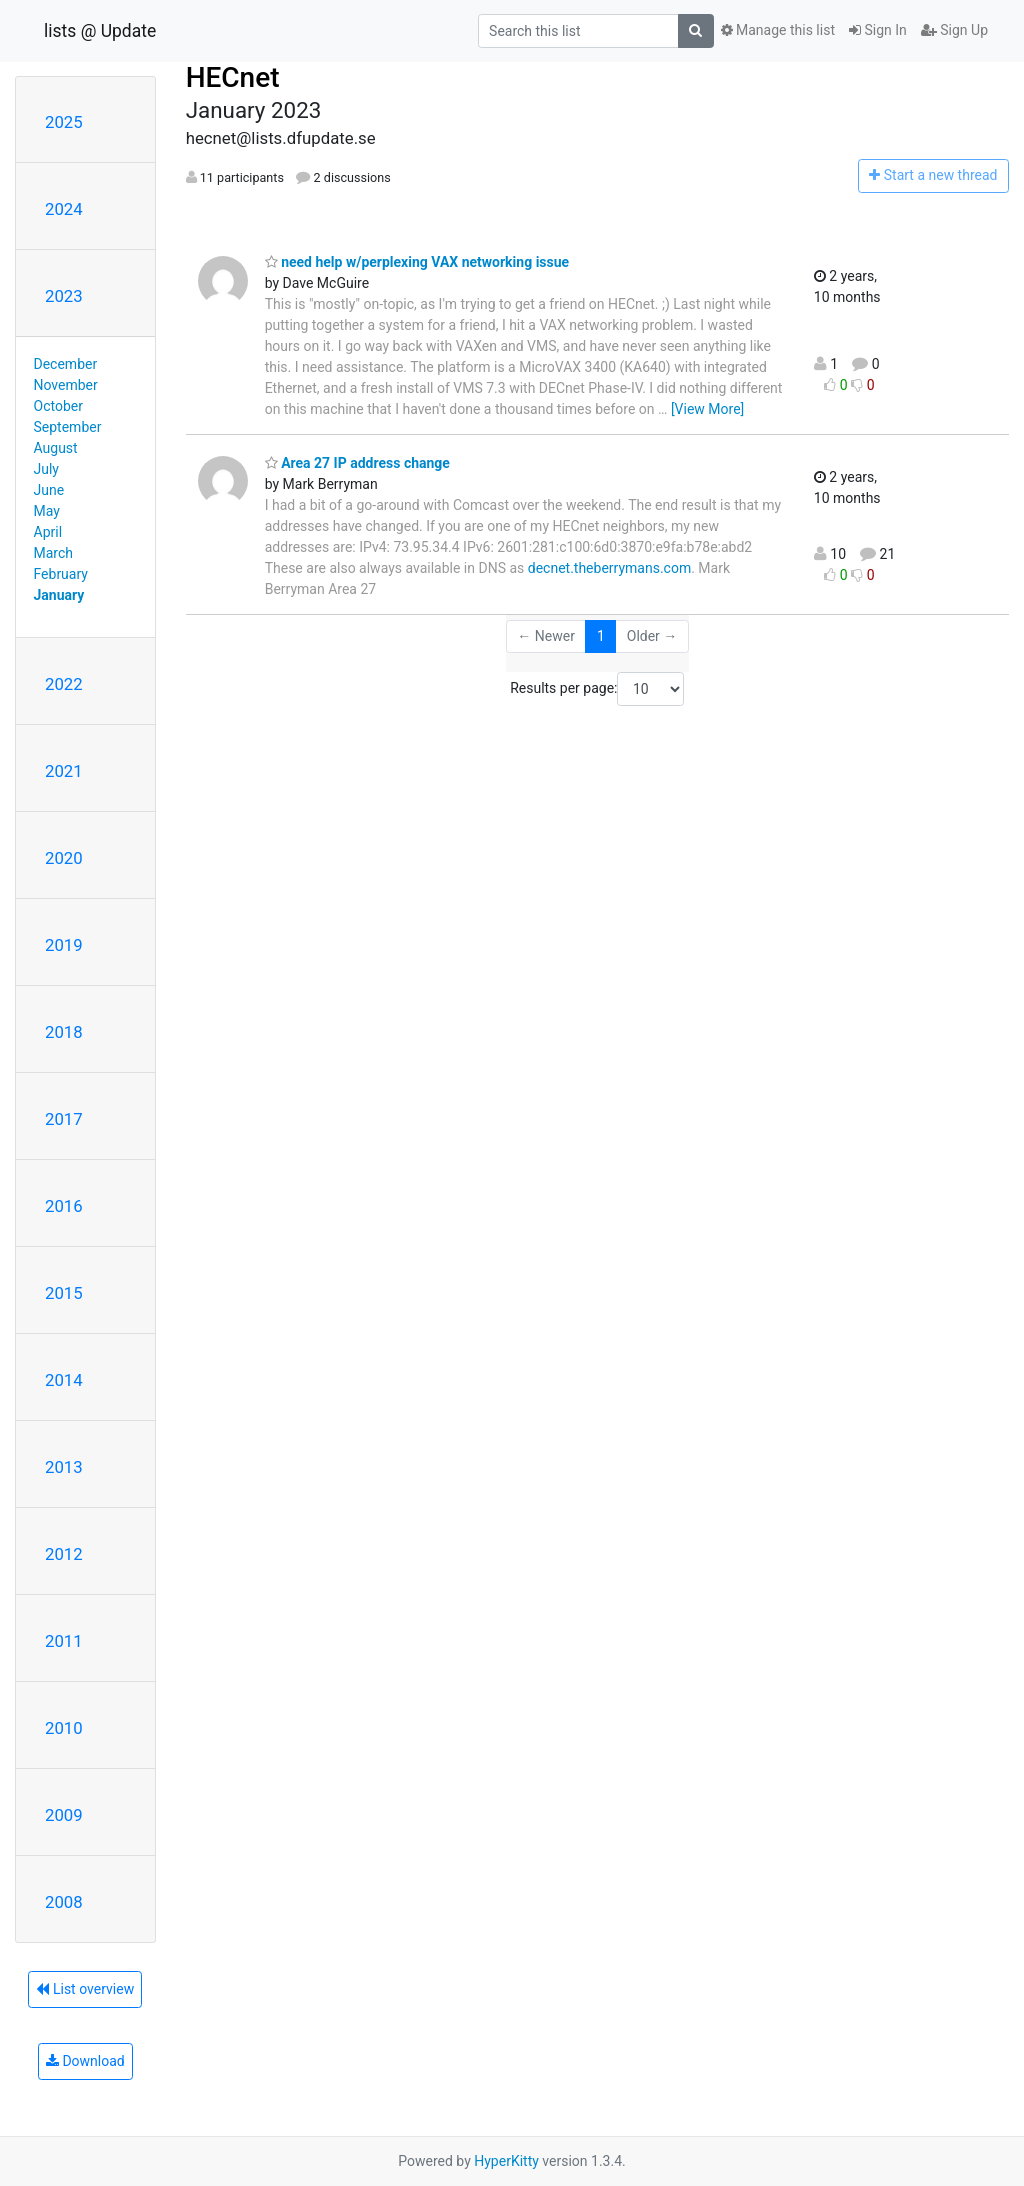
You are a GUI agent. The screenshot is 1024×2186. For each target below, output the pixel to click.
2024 (64, 209)
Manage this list (778, 30)
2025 (64, 122)
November (66, 385)
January (59, 595)
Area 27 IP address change (357, 463)
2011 (64, 1641)
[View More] (707, 409)
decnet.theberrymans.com (609, 568)
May (47, 511)
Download (85, 2061)
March (54, 553)
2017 (64, 1119)
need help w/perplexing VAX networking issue (417, 262)
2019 (64, 945)
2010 (64, 1728)
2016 (64, 1206)
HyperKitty (506, 2161)
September (68, 427)
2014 (64, 1380)
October (58, 406)
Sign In (878, 30)
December (66, 364)
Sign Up (954, 30)
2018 (64, 1032)
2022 (64, 684)
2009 (64, 1815)
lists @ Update (100, 31)
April (48, 532)
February (61, 574)
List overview (85, 1989)
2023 (64, 296)
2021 (64, 771)
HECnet (233, 77)
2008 (64, 1902)
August (56, 448)
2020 (64, 858)
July (46, 469)
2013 (64, 1467)
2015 (64, 1293)
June (49, 490)
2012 (64, 1554)
